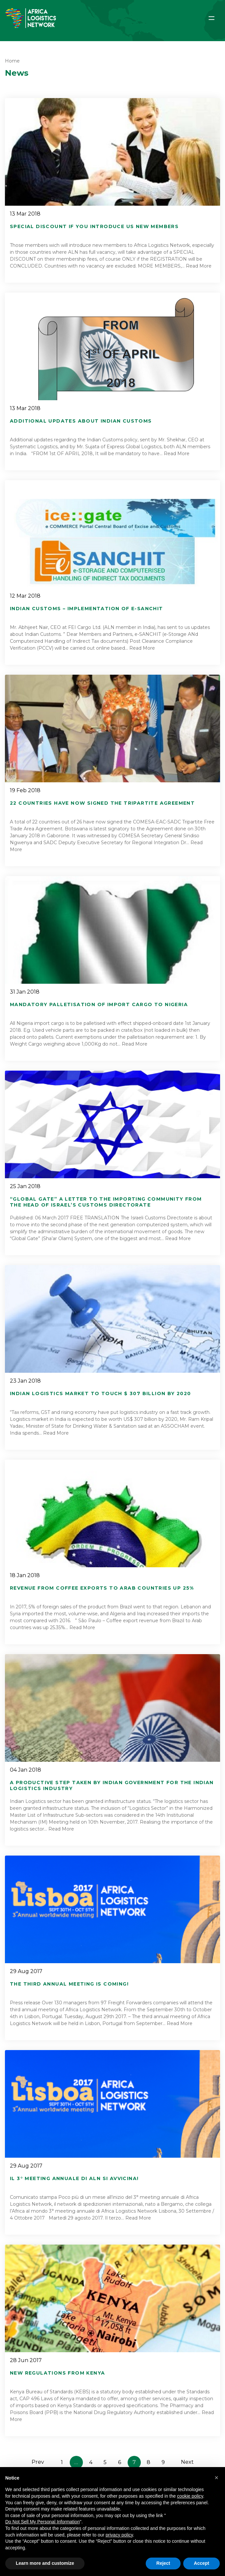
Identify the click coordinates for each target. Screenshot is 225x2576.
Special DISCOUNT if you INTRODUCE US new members (94, 226)
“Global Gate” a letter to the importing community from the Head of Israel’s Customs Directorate (106, 1202)
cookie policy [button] (190, 2496)
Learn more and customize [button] (45, 2563)
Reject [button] (163, 2563)
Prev (38, 2462)
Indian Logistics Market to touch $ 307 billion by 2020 (100, 1393)
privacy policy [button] (119, 2534)
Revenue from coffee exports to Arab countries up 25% (102, 1588)
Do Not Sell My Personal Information (42, 2521)
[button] (216, 2477)
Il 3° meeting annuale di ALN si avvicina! (74, 2178)
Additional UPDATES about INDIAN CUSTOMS (81, 421)
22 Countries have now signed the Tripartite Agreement (102, 803)
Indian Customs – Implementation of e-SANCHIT (86, 608)
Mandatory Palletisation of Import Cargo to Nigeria (99, 1004)
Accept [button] (201, 2563)
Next (187, 2462)
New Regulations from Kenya (57, 2373)
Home (12, 61)
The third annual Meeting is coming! (69, 1984)
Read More (199, 266)
